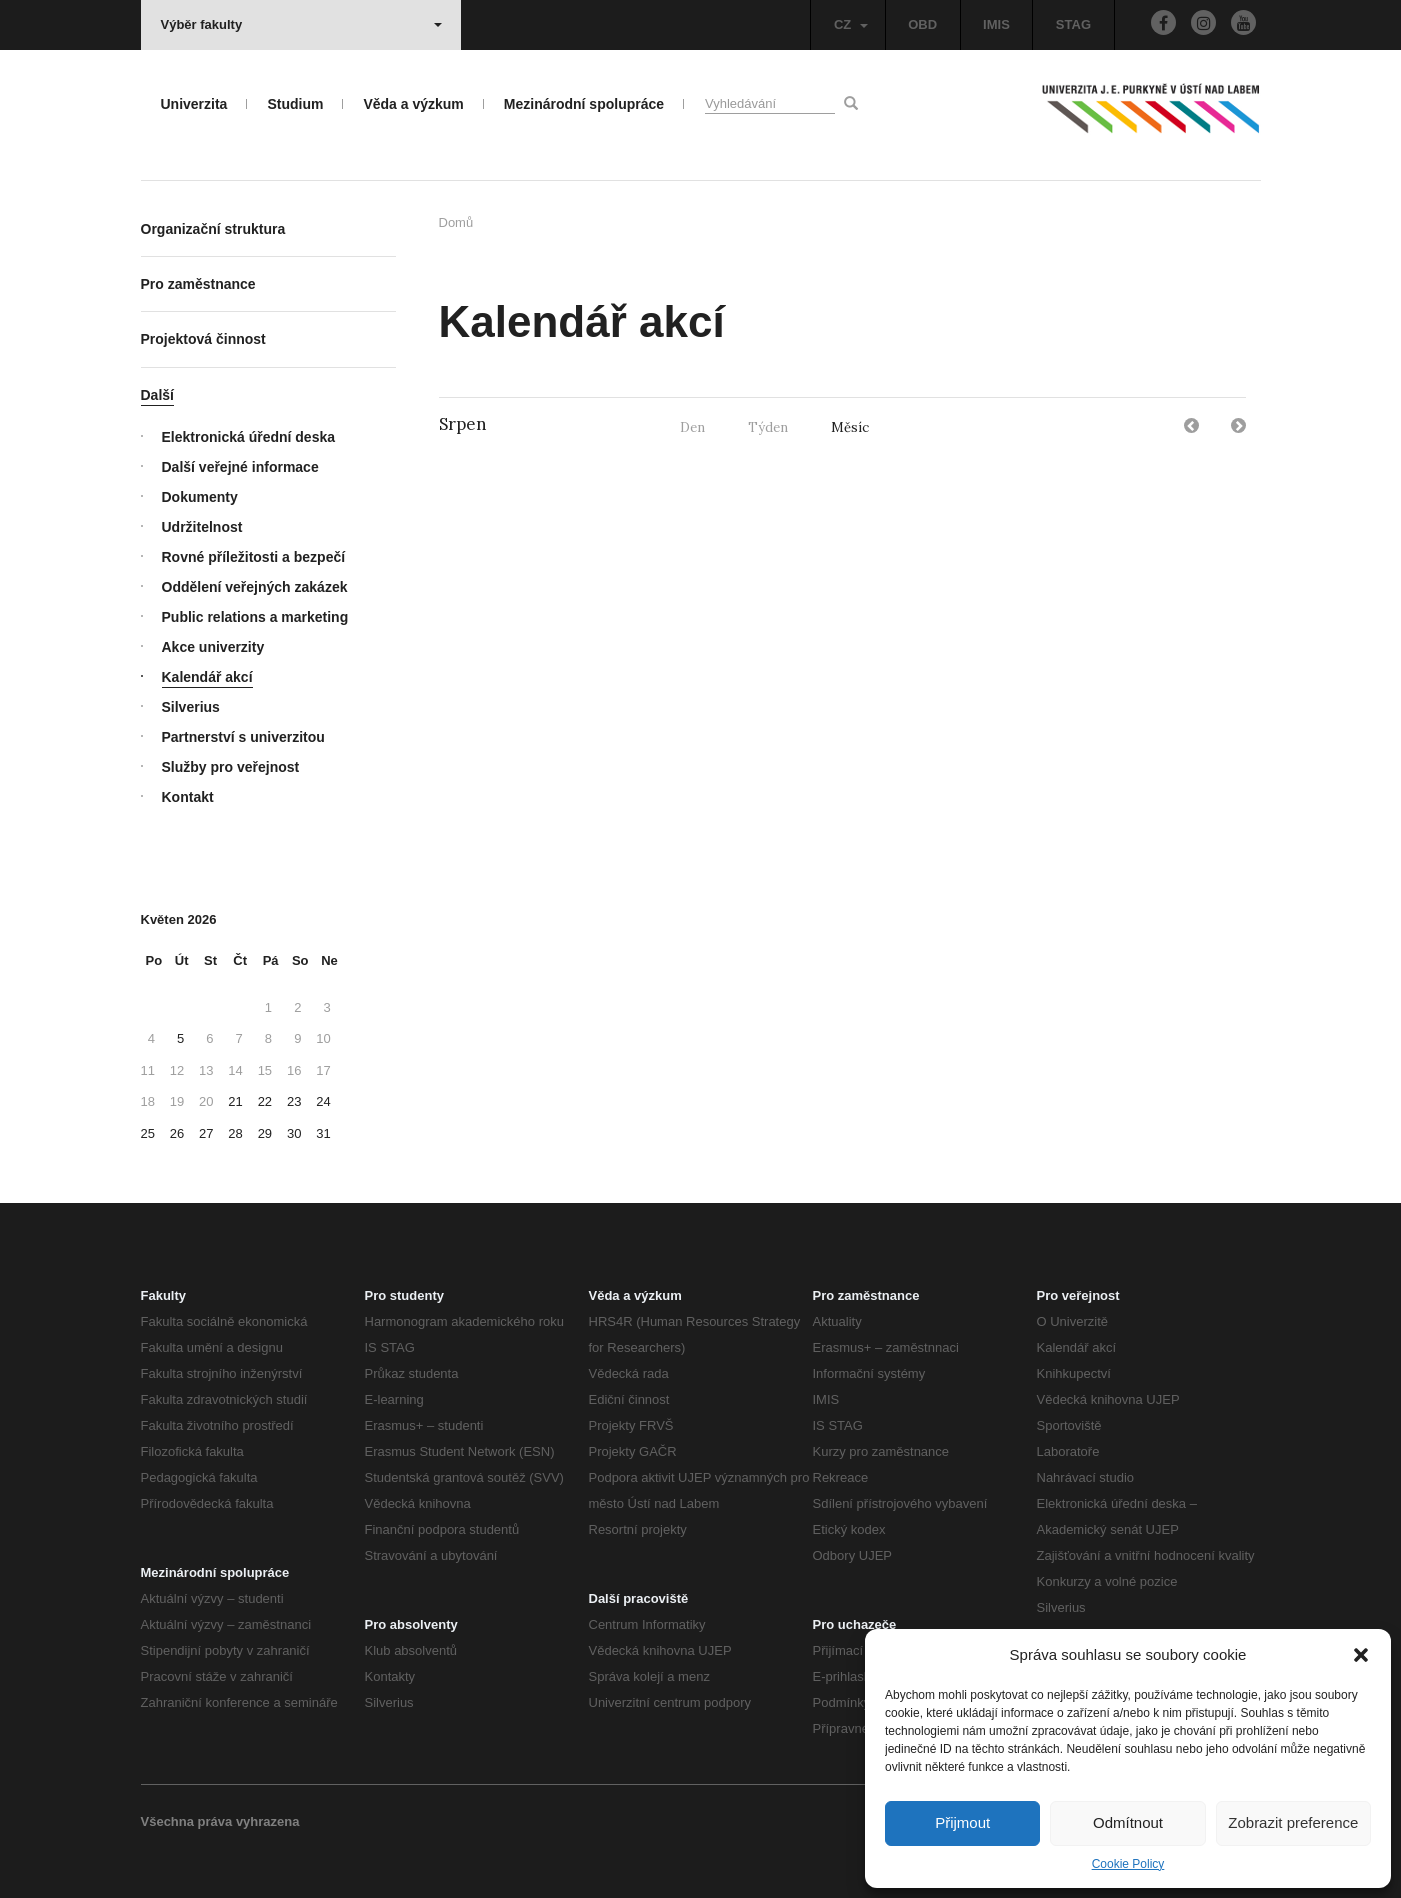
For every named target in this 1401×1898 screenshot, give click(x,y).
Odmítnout (1128, 1822)
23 (294, 1101)
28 (235, 1133)
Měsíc (850, 427)
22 (265, 1101)
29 (265, 1133)
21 (235, 1101)
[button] (1361, 1655)
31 (323, 1133)
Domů (456, 222)
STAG (1073, 24)
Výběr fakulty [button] (301, 24)
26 (177, 1133)
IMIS (996, 24)
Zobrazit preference (1293, 1822)
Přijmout (962, 1822)
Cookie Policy (1128, 1864)
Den (692, 427)
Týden (768, 427)
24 (323, 1101)
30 (294, 1133)
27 (206, 1133)
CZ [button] (851, 24)
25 (148, 1133)
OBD (922, 24)
